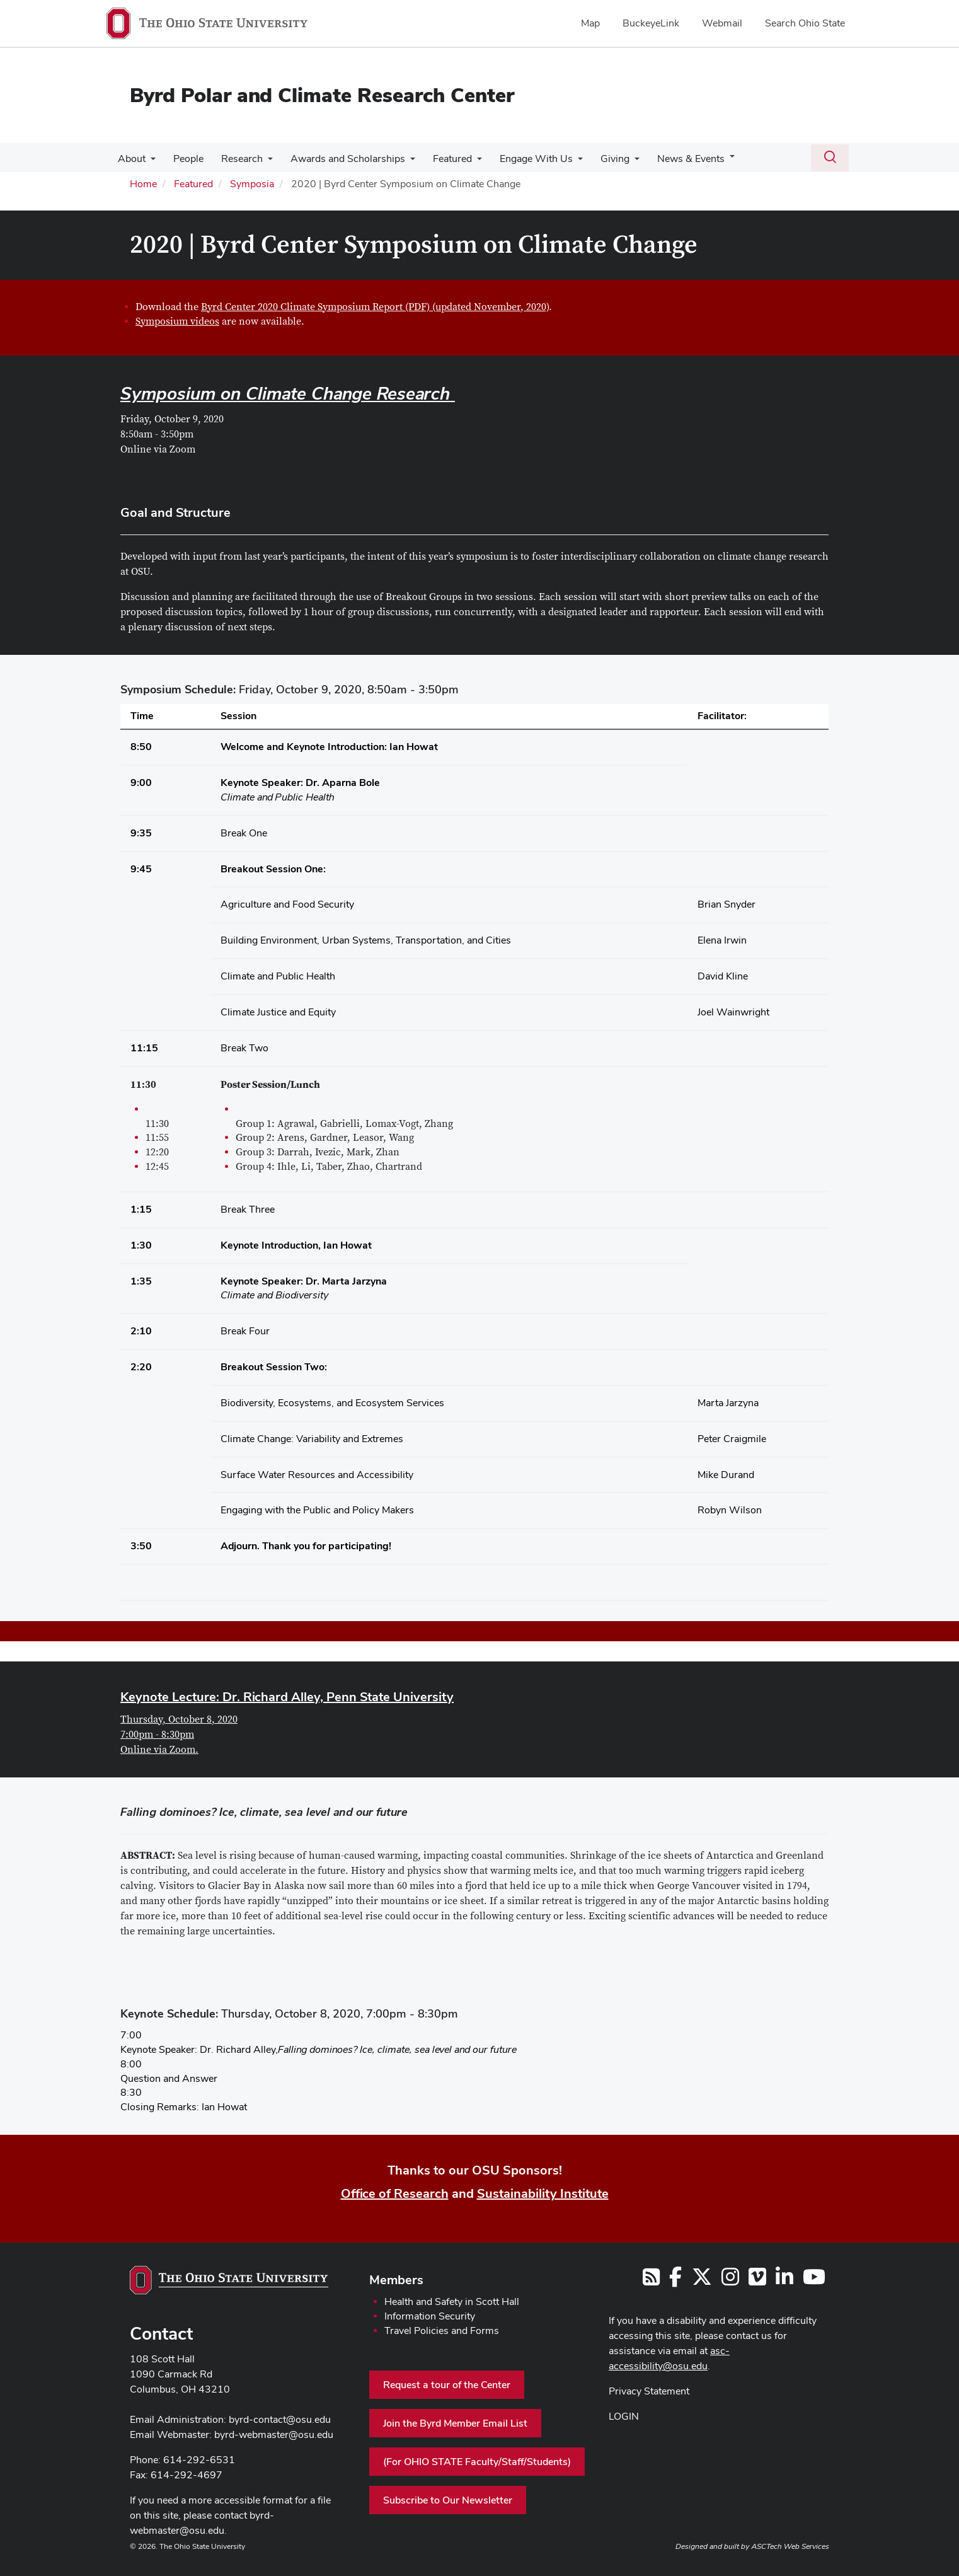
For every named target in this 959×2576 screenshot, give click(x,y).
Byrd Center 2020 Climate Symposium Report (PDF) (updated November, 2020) (375, 307)
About (130, 158)
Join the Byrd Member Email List (455, 2423)
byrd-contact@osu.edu (280, 2419)
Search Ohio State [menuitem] (805, 23)
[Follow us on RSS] (651, 2280)
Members (396, 2280)
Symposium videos (177, 321)
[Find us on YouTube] (814, 2280)
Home (143, 183)
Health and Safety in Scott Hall (451, 2301)
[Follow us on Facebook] (675, 2280)
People (184, 158)
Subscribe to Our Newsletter (447, 2500)
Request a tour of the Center (446, 2384)
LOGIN (624, 2416)
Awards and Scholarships (339, 158)
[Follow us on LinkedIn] (784, 2280)
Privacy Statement (649, 2391)
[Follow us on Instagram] (730, 2280)
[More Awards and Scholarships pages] (401, 162)
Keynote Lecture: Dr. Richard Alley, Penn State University (287, 1697)
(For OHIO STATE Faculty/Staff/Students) (477, 2461)
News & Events (672, 158)
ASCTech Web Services (790, 2546)
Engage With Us (522, 158)
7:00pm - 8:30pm (157, 1734)
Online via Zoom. (159, 1749)
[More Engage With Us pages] (564, 162)
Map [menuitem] (590, 23)
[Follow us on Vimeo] (757, 2280)
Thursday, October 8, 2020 (179, 1719)
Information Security (429, 2316)
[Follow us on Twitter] (702, 2280)
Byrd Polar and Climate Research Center (322, 95)
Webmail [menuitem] (722, 23)
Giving (598, 158)
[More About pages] (149, 162)
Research (235, 158)
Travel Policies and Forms (441, 2330)
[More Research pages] (261, 162)
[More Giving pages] (618, 162)
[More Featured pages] (466, 162)
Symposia (252, 183)
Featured (441, 158)
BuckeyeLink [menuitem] (651, 23)
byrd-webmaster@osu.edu (273, 2434)
